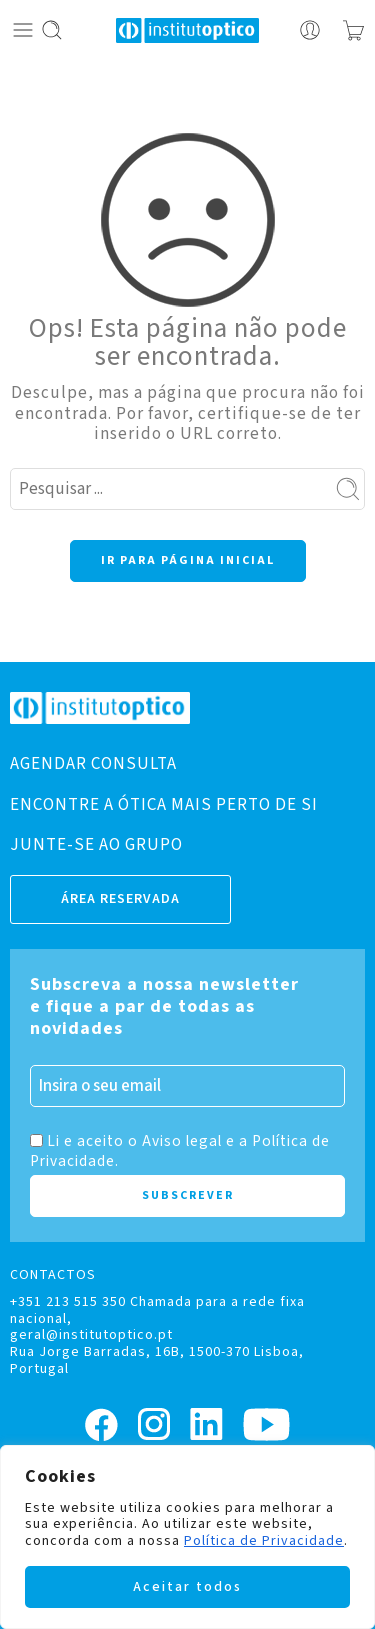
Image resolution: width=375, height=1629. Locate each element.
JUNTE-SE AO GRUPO (96, 845)
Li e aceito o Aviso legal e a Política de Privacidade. (180, 1151)
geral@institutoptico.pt (91, 1335)
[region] (187, 1537)
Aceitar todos (187, 1587)
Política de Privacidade (264, 1541)
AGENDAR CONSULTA (93, 764)
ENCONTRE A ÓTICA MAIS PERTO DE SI (164, 805)
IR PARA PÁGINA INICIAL (188, 560)
